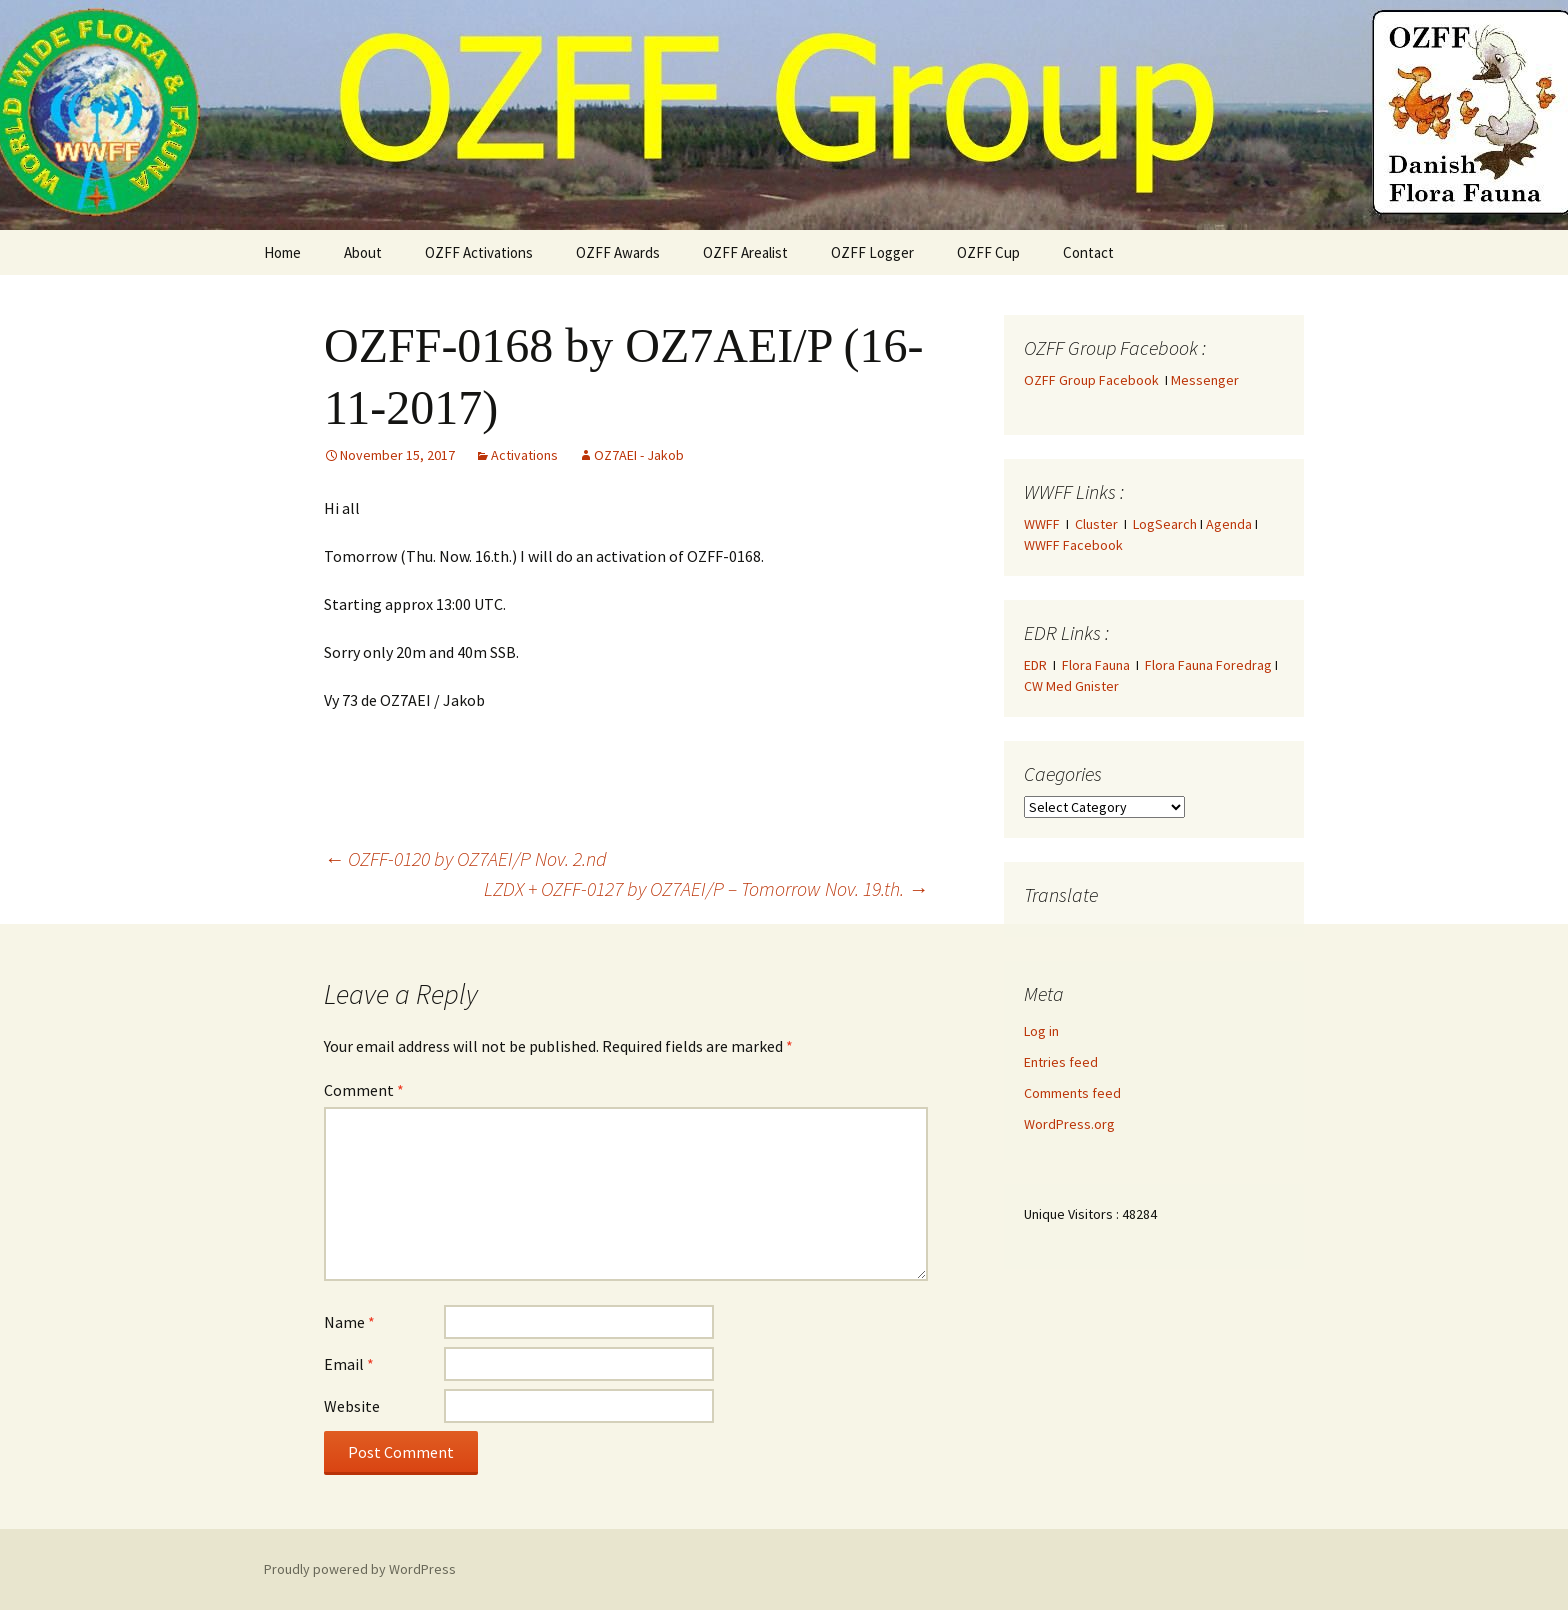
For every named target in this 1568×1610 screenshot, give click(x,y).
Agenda (1229, 524)
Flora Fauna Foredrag (1208, 665)
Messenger (1205, 380)
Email (349, 1364)
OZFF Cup (988, 252)
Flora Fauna (1096, 665)
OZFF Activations (479, 252)
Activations (524, 455)
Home (282, 252)
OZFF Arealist (745, 252)
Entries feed (1061, 1062)
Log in (1041, 1031)
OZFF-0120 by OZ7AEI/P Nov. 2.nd (465, 858)
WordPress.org (1069, 1124)
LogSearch (1165, 524)
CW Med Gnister (1071, 686)
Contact (1088, 252)
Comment (364, 1090)
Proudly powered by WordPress (360, 1569)
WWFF (1042, 524)
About (363, 252)
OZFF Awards (618, 252)
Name (349, 1322)
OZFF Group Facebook (1094, 380)
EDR (1035, 665)
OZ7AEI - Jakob (639, 455)
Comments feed (1072, 1093)
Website (352, 1406)
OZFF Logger (872, 252)
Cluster (1096, 524)
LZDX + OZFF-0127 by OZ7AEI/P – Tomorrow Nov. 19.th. (706, 888)
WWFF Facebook (1073, 545)
